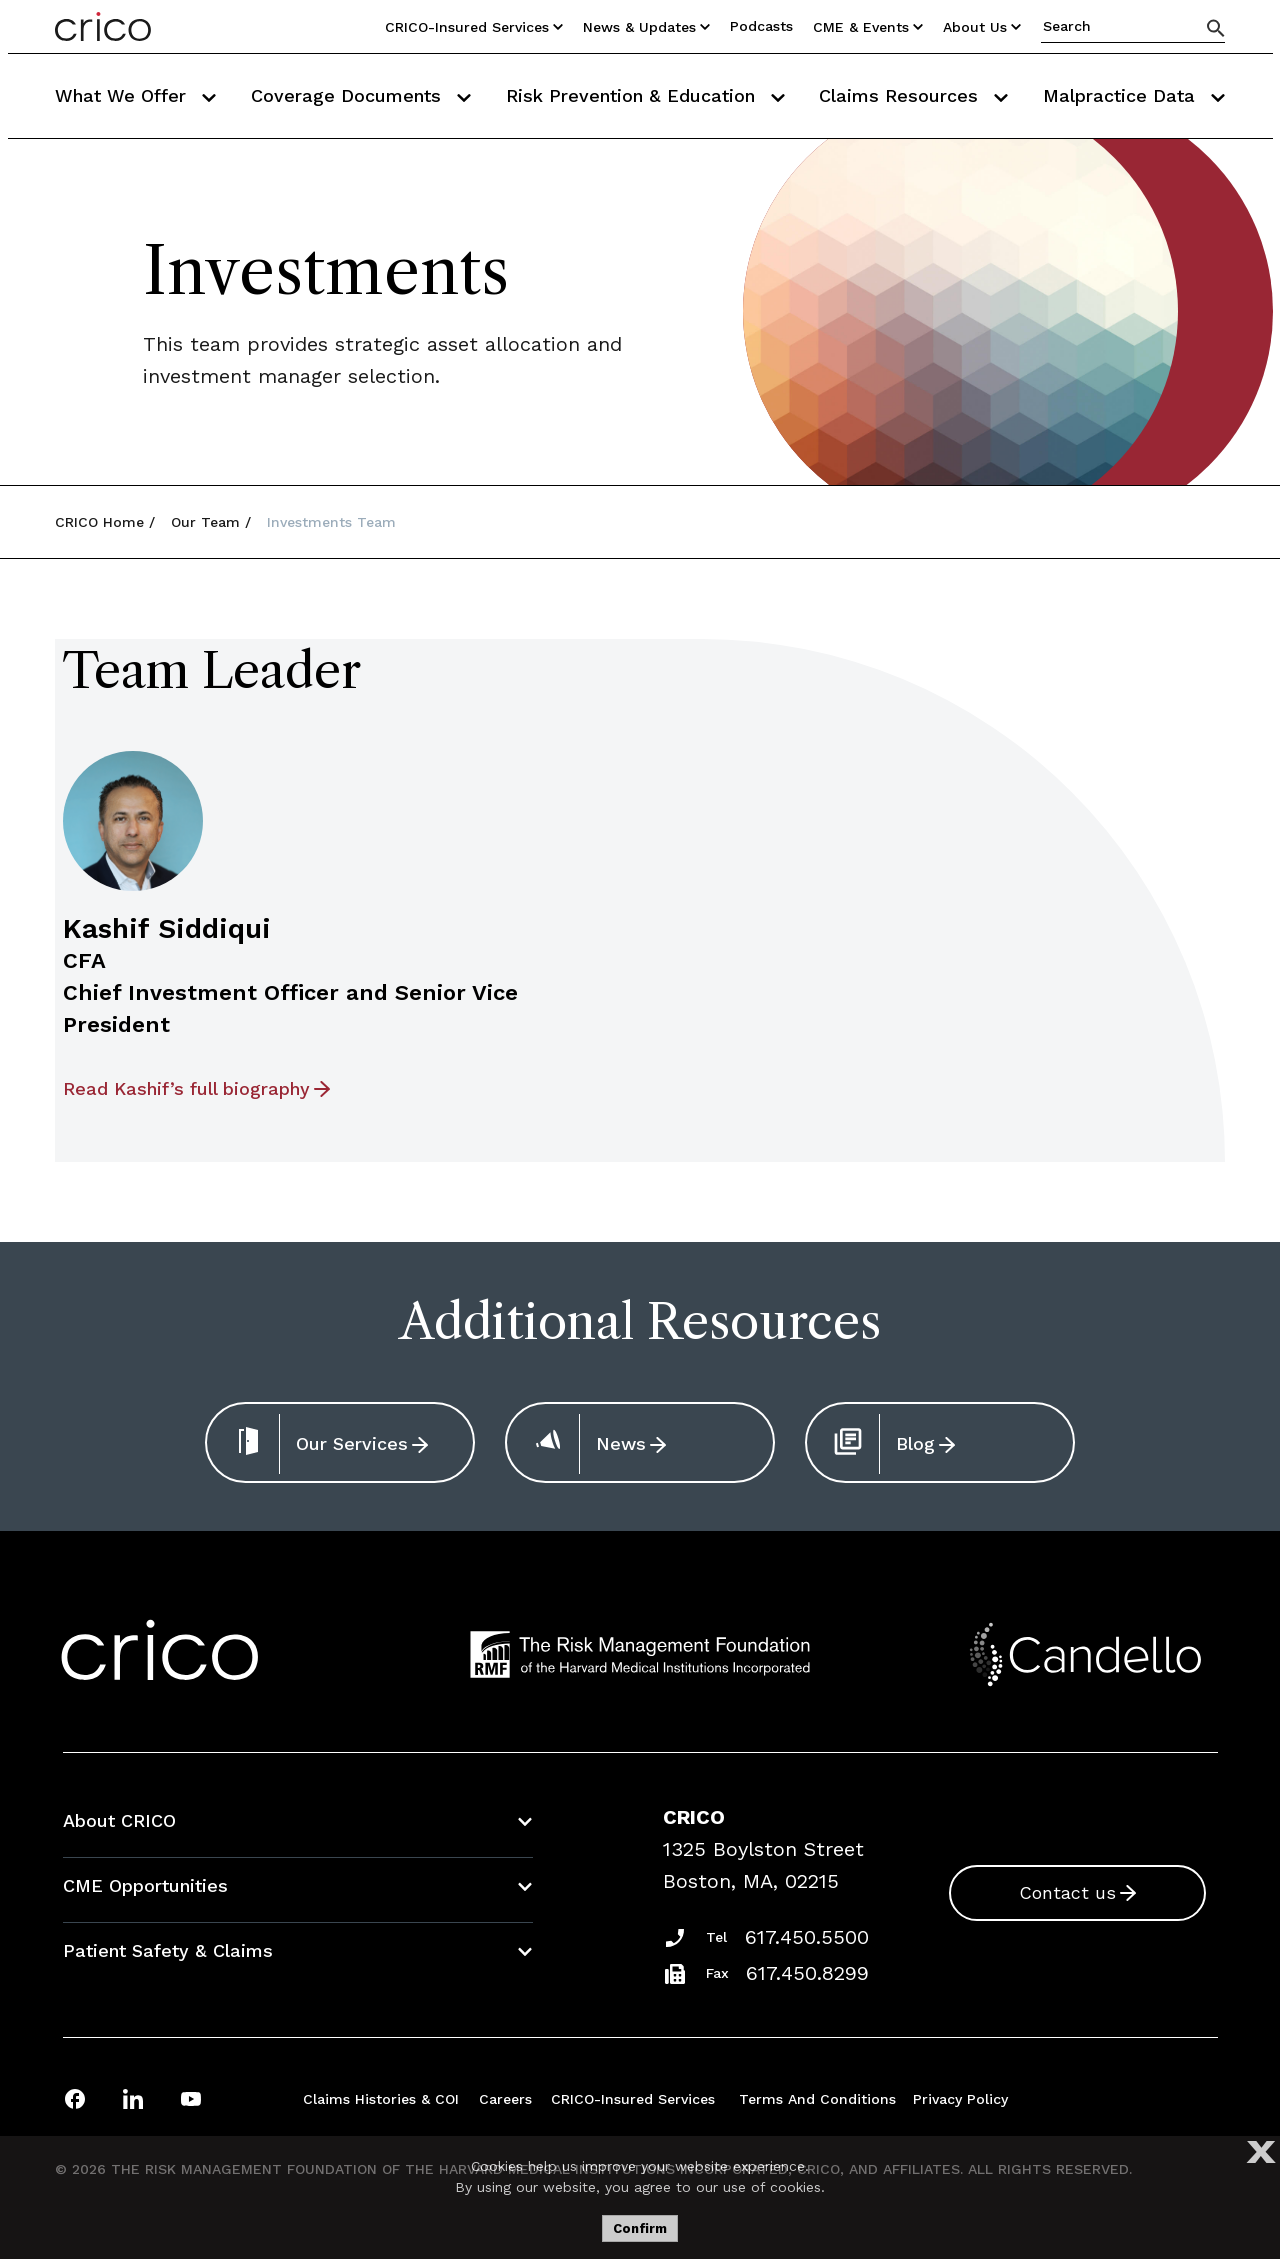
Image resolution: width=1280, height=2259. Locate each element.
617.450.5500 (807, 1937)
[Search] (1216, 27)
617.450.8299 (807, 1973)
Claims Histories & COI (381, 2099)
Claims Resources (913, 95)
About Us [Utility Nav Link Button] (982, 27)
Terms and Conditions (817, 2099)
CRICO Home (99, 522)
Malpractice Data (1134, 95)
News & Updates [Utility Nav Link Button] (646, 27)
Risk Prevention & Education (645, 95)
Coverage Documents (361, 95)
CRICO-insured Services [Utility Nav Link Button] (474, 27)
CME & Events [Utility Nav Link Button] (868, 27)
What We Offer (135, 95)
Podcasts (761, 26)
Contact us (1067, 1892)
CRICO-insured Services (633, 2099)
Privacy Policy (960, 2099)
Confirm (640, 2228)
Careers (505, 2099)
